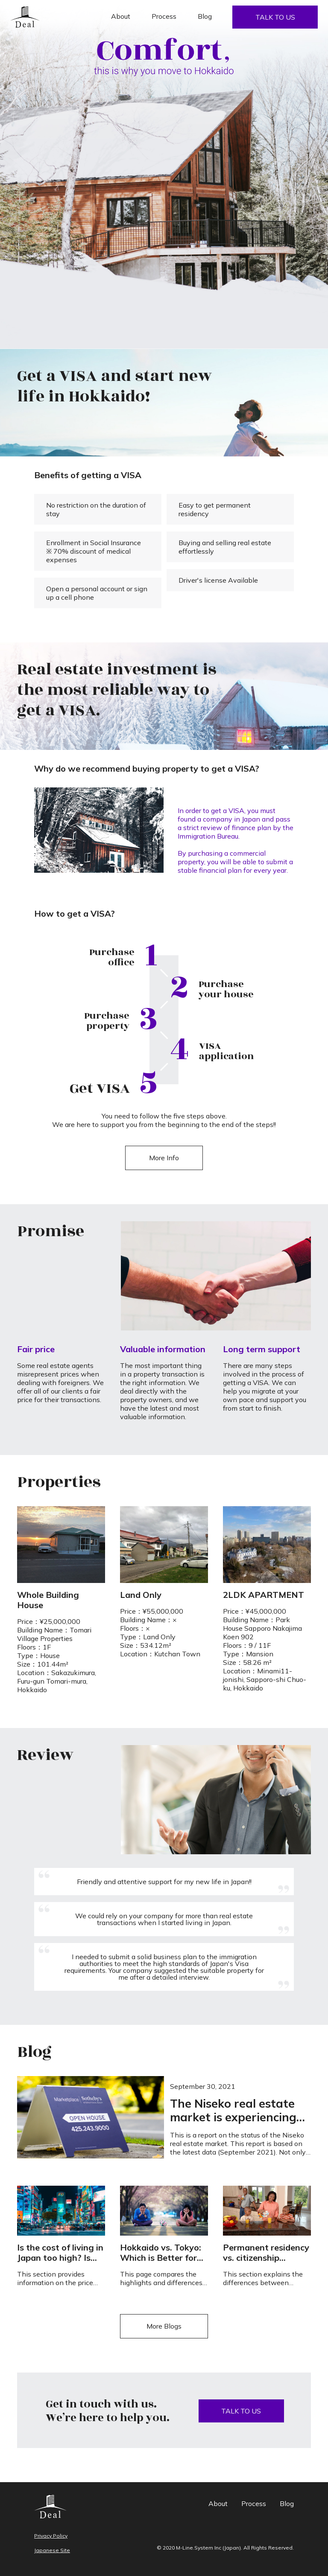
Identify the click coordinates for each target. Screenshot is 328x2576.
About (120, 16)
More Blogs (164, 2326)
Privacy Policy (50, 2535)
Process (164, 16)
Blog (205, 16)
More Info (164, 1157)
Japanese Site (52, 2550)
